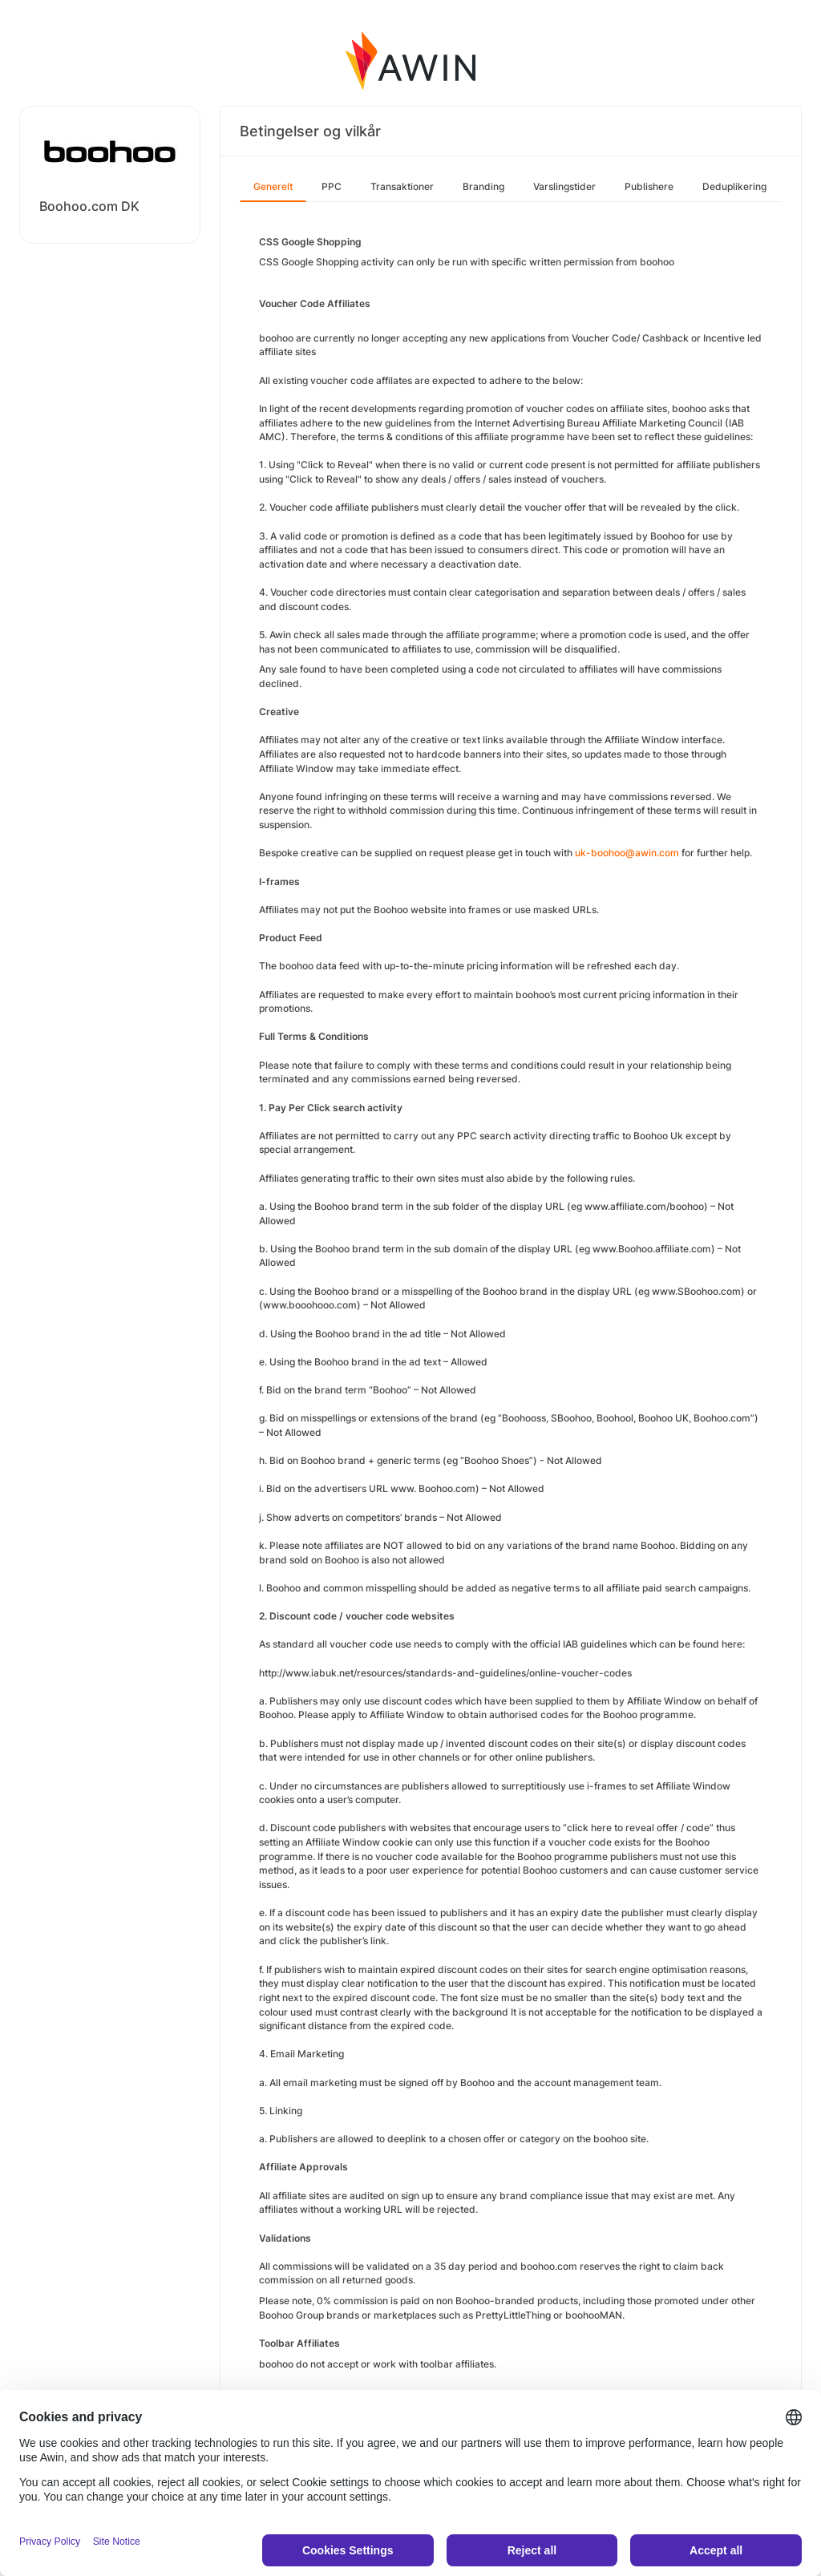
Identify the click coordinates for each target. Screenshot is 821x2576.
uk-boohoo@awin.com (627, 853)
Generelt (273, 186)
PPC (332, 186)
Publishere (649, 186)
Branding (483, 186)
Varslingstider (564, 186)
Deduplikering (734, 186)
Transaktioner (402, 186)
